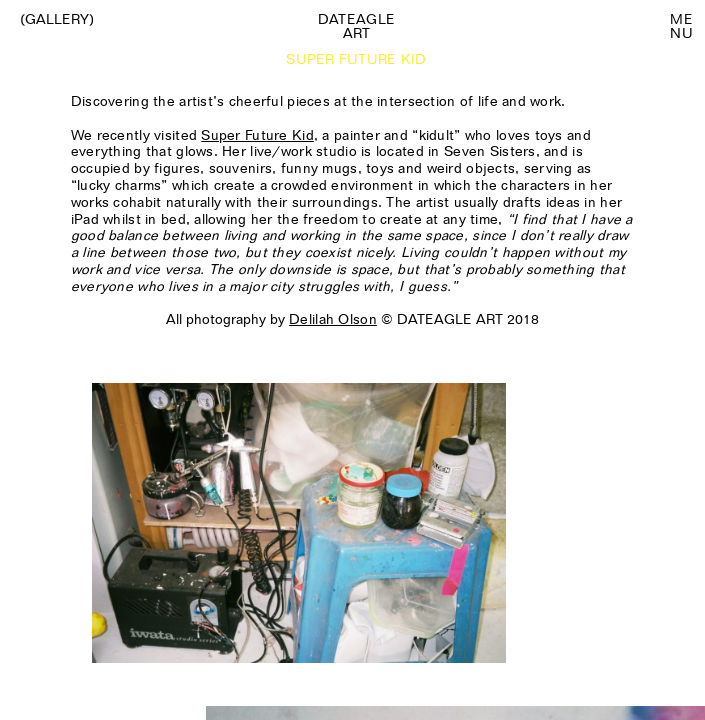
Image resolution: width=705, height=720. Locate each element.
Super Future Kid (257, 135)
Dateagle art (356, 26)
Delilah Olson (333, 319)
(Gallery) (57, 19)
